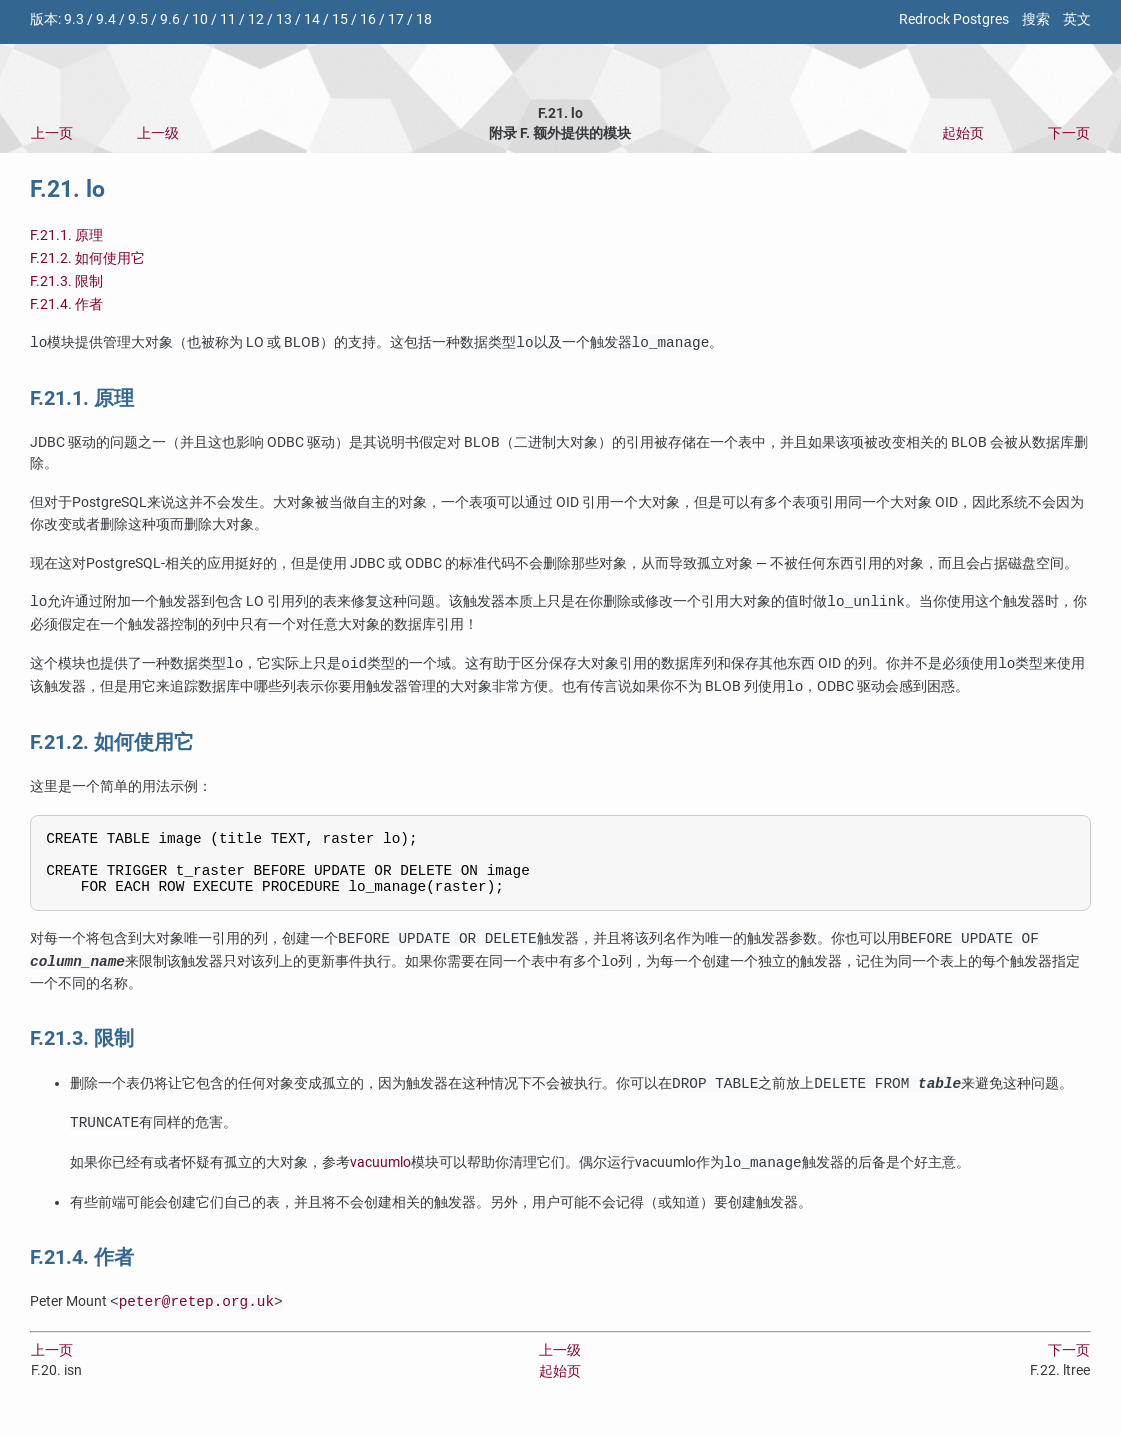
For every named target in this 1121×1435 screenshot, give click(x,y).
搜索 (1036, 19)
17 (396, 19)
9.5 (138, 19)
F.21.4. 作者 (66, 304)
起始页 (963, 133)
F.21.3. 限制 (66, 281)
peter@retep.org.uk (196, 1314)
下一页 (1069, 133)
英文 (1077, 19)
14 (312, 19)
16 (368, 19)
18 (424, 19)
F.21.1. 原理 (66, 235)
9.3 (74, 19)
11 (228, 19)
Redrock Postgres (954, 19)
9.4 (106, 19)
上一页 (52, 133)
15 (340, 19)
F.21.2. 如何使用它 (87, 258)
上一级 (158, 133)
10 (200, 19)
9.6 (170, 19)
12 (256, 19)
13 (284, 19)
